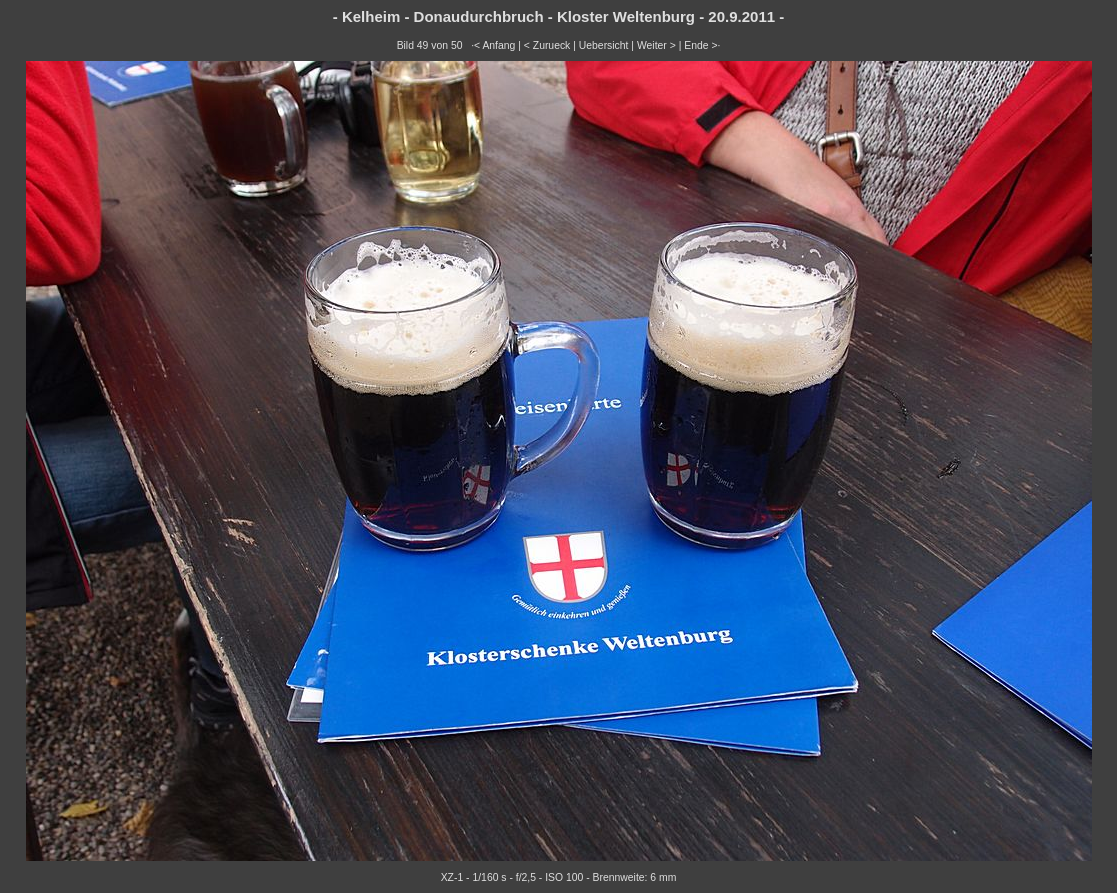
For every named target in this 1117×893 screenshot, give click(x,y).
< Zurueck (547, 45)
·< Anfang (493, 45)
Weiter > (656, 45)
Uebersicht (604, 45)
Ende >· (702, 45)
